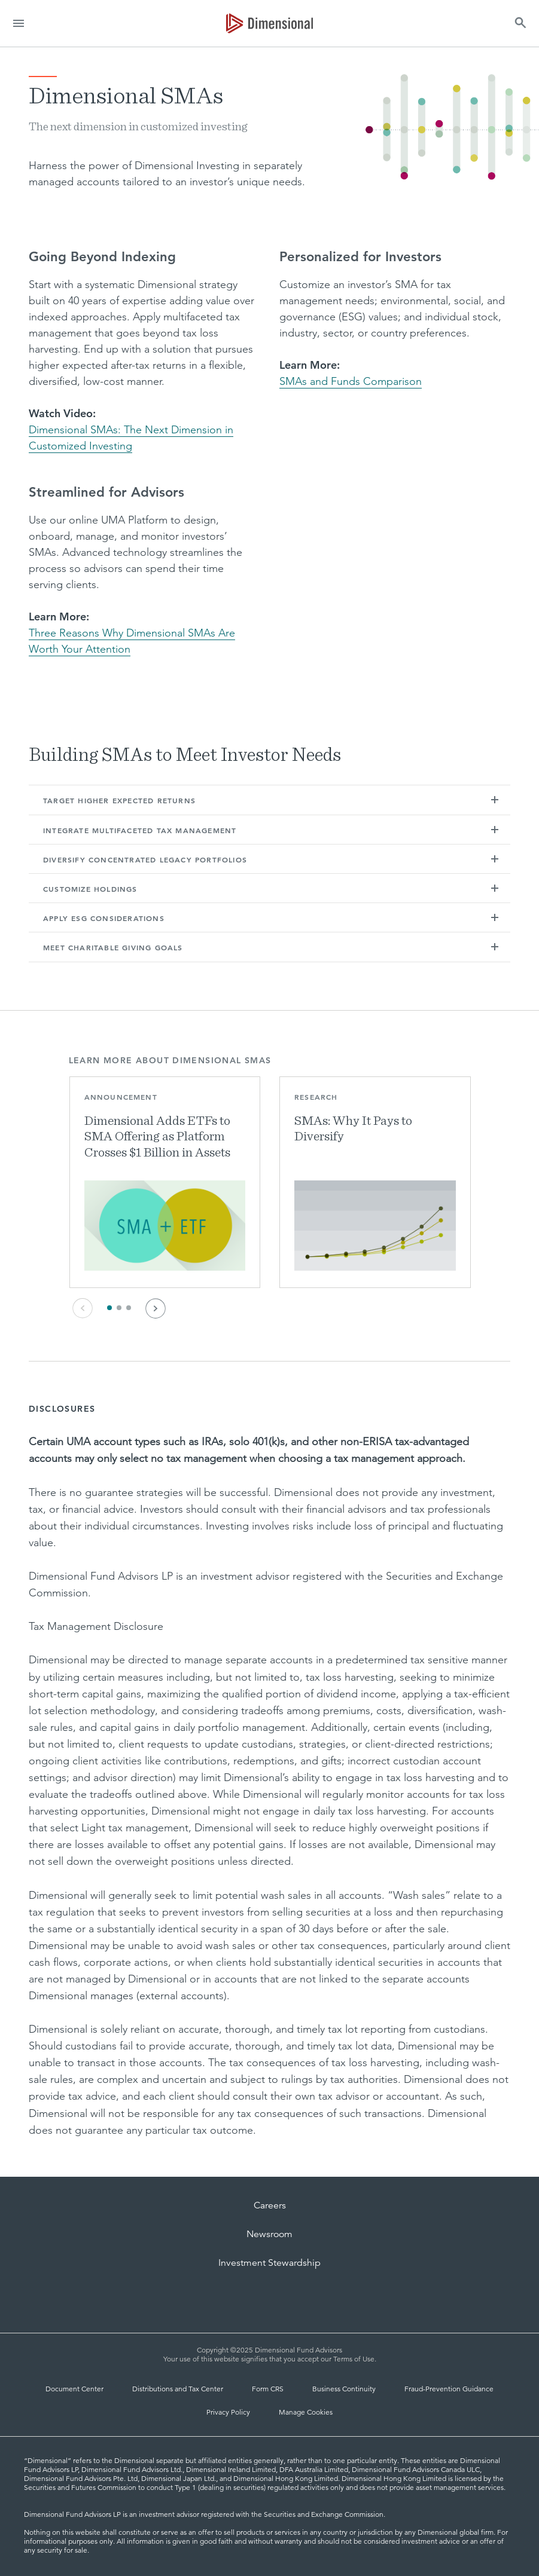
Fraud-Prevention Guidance (449, 2388)
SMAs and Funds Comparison (350, 381)
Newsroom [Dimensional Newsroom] (269, 2234)
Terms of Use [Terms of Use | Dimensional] (353, 2358)
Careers (270, 2205)
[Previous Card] (82, 1308)
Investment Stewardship (269, 2263)
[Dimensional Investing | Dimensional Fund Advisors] (269, 23)
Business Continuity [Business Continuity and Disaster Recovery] (344, 2388)
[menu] (18, 23)
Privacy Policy (228, 2411)
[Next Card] (155, 1308)
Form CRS (268, 2388)
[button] (495, 800)
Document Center (74, 2388)
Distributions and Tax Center (177, 2388)
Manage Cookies (306, 2411)
